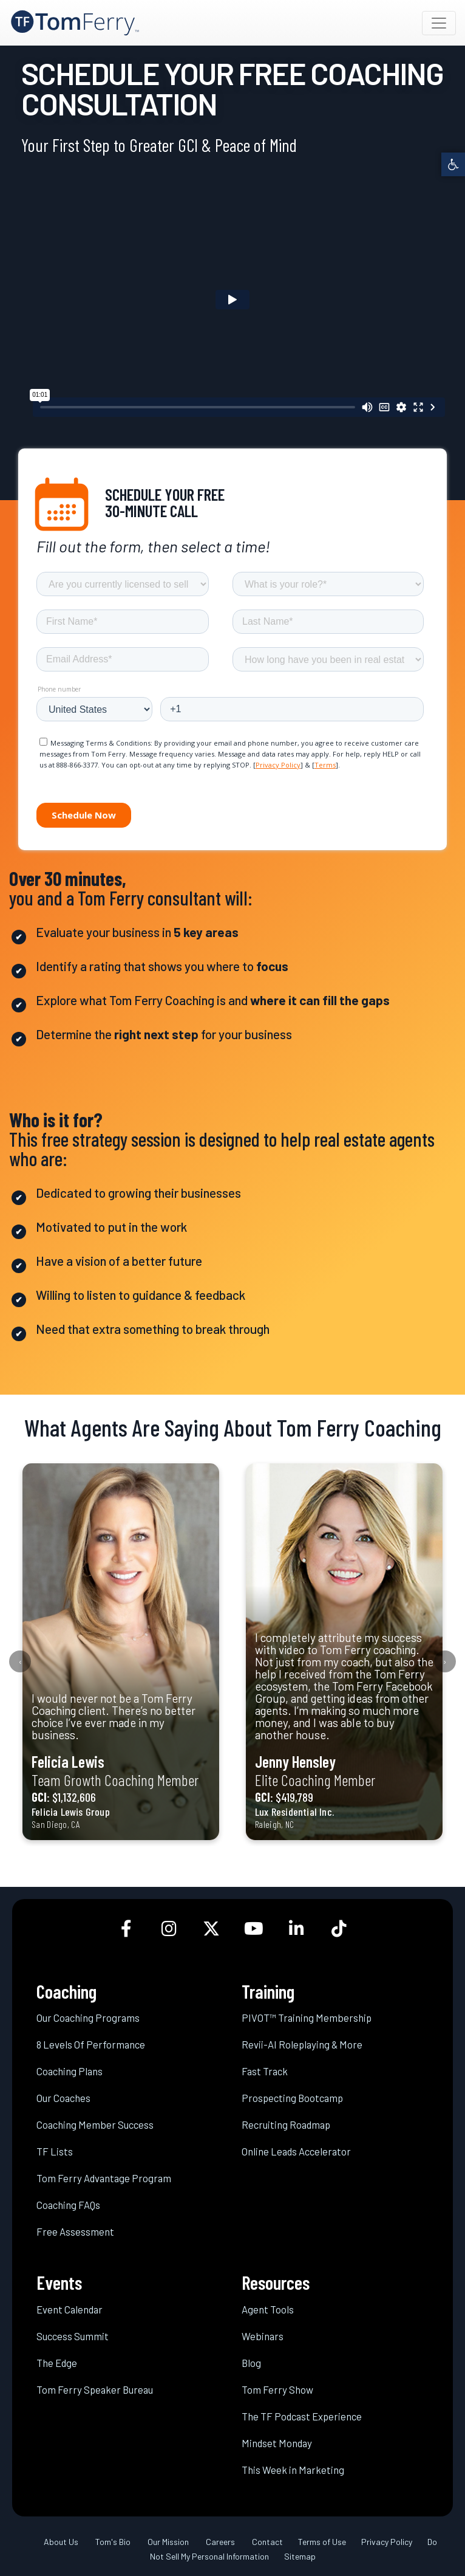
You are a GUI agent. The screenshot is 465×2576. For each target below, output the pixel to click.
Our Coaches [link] (63, 2098)
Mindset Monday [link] (277, 2443)
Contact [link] (267, 2542)
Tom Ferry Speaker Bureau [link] (94, 2389)
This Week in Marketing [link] (293, 2470)
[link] (453, 164)
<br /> (232, 299)
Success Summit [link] (72, 2336)
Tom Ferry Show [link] (277, 2389)
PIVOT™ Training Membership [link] (307, 2017)
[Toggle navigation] (439, 23)
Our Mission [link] (168, 2542)
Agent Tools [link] (268, 2309)
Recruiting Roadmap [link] (286, 2124)
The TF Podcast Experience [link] (302, 2416)
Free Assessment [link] (75, 2231)
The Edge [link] (56, 2363)
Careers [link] (220, 2542)
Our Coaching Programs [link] (88, 2017)
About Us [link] (61, 2542)
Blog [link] (251, 2363)
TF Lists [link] (54, 2151)
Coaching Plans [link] (69, 2071)
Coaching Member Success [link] (95, 2124)
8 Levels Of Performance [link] (90, 2044)
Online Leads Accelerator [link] (296, 2151)
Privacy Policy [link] (386, 2542)
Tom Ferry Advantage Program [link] (103, 2178)
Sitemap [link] (300, 2556)
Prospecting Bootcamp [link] (292, 2098)
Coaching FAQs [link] (68, 2205)
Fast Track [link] (265, 2071)
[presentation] (20, 1661)
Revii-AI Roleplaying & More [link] (302, 2044)
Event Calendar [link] (69, 2309)
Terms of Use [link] (322, 2542)
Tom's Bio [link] (113, 2542)
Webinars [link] (262, 2336)
